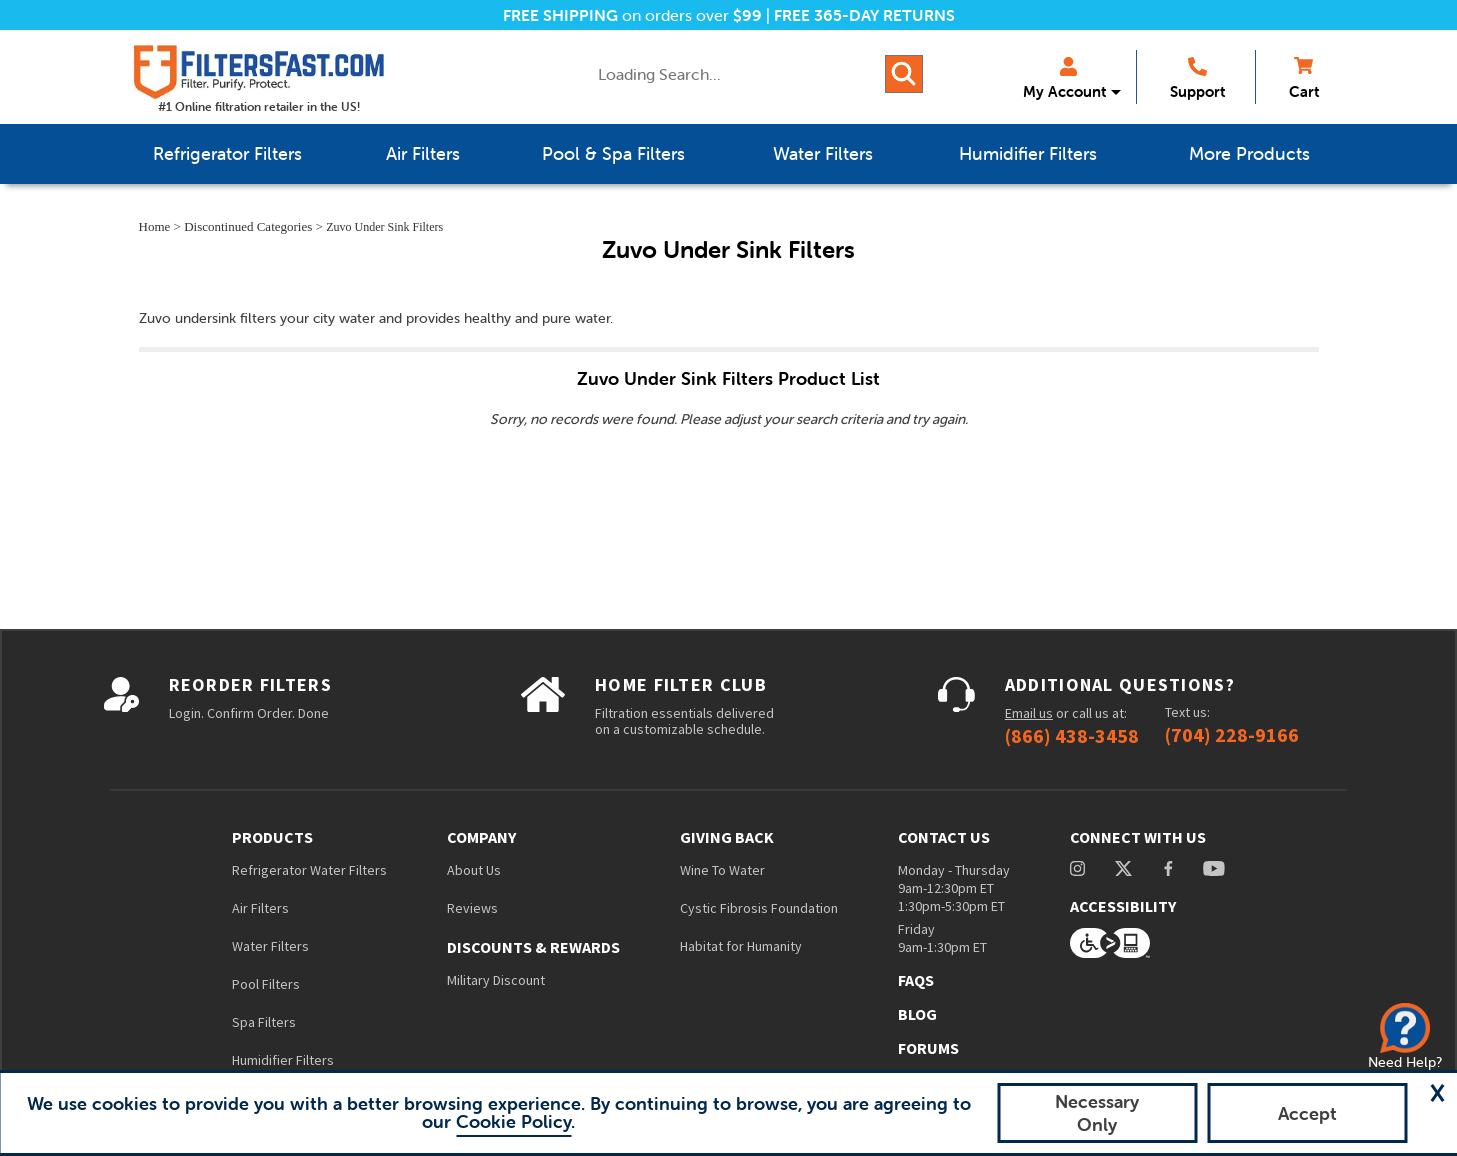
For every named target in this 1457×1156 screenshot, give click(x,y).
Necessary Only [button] (1097, 1113)
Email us (1029, 713)
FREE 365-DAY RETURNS (864, 15)
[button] (1437, 1093)
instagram (1077, 868)
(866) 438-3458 (1072, 736)
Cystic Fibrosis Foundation (759, 908)
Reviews (472, 908)
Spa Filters (264, 1022)
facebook (1168, 868)
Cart (1304, 79)
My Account (1064, 79)
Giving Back (727, 837)
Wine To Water (722, 870)
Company (481, 837)
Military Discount (496, 980)
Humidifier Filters (283, 1060)
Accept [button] (1307, 1113)
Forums (928, 1048)
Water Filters (270, 946)
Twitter (1124, 868)
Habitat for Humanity (741, 946)
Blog (917, 1014)
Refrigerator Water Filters (309, 870)
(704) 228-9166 (1232, 735)
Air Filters (260, 908)
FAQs (916, 980)
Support (1197, 79)
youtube (1214, 868)
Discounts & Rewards (533, 947)
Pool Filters (266, 984)
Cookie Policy (513, 1121)
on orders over (632, 15)
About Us (474, 870)
